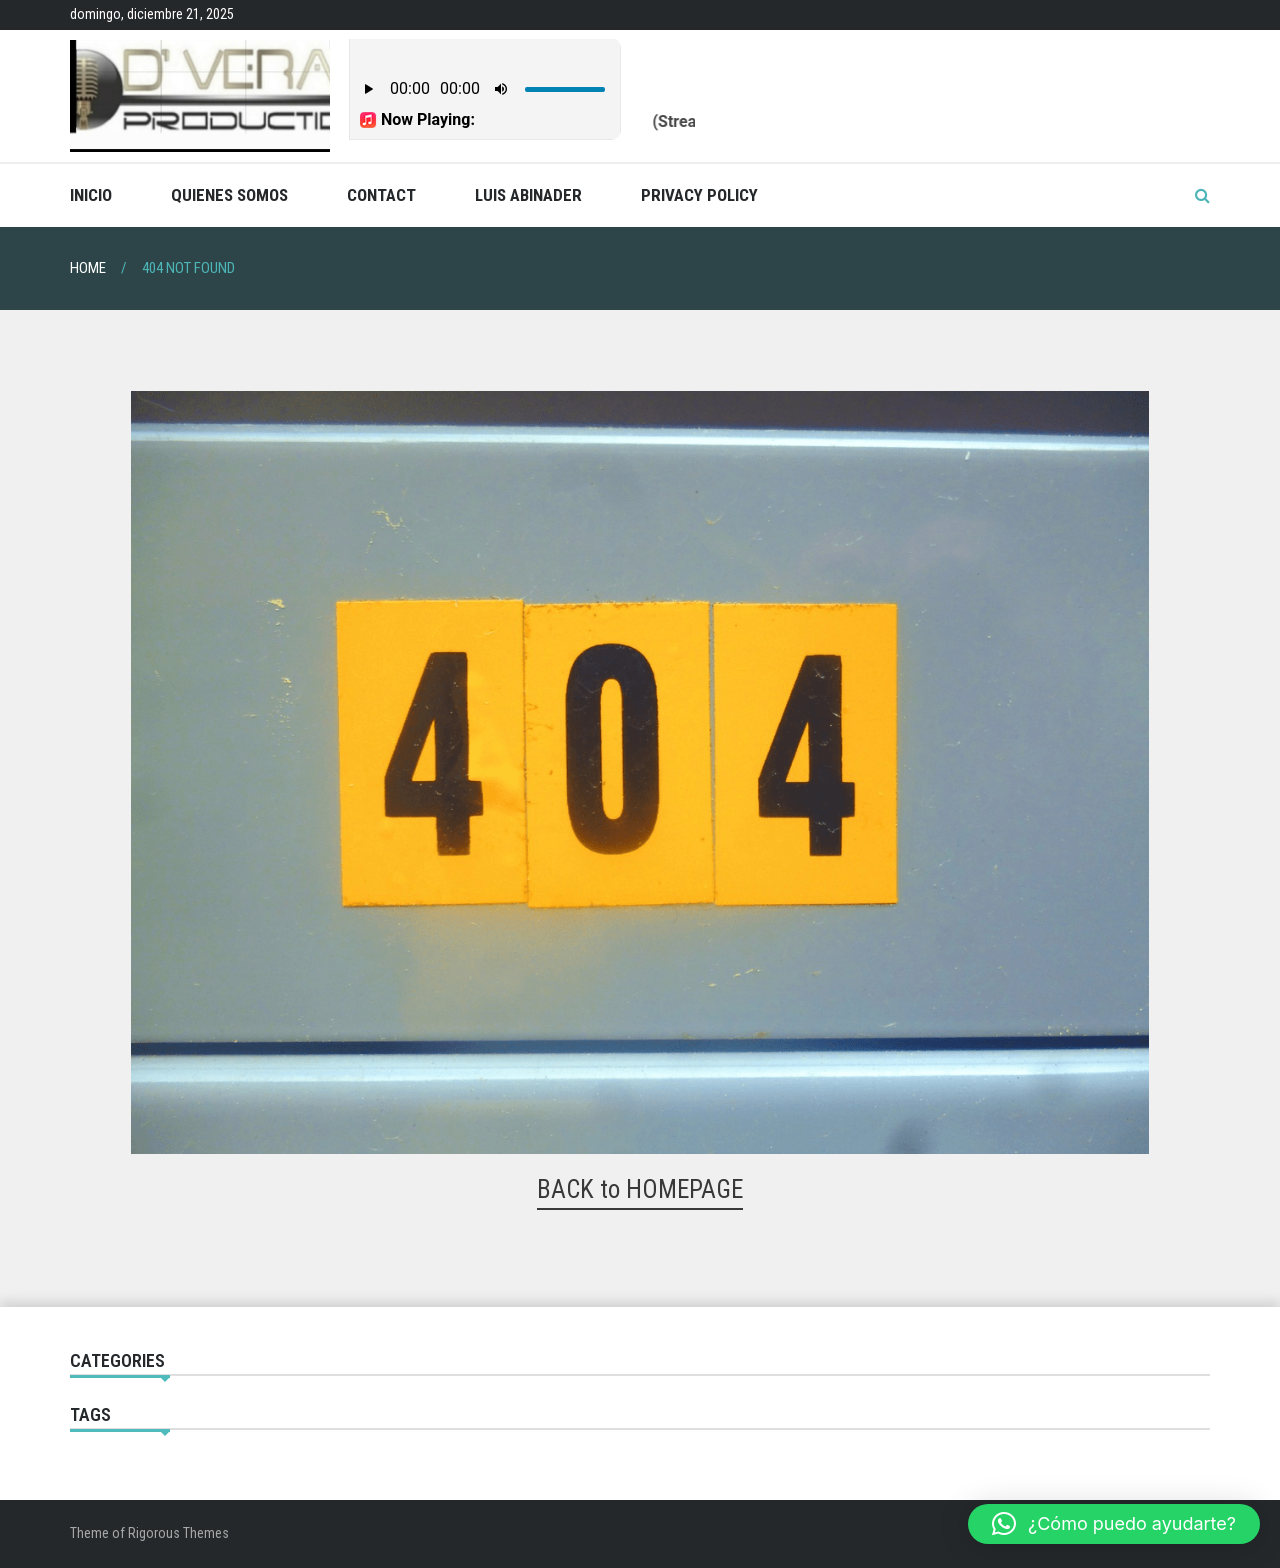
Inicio (91, 195)
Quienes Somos (229, 195)
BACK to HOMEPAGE (640, 1189)
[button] (1114, 1524)
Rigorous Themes (178, 1533)
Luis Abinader (528, 195)
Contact (381, 195)
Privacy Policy (699, 195)
